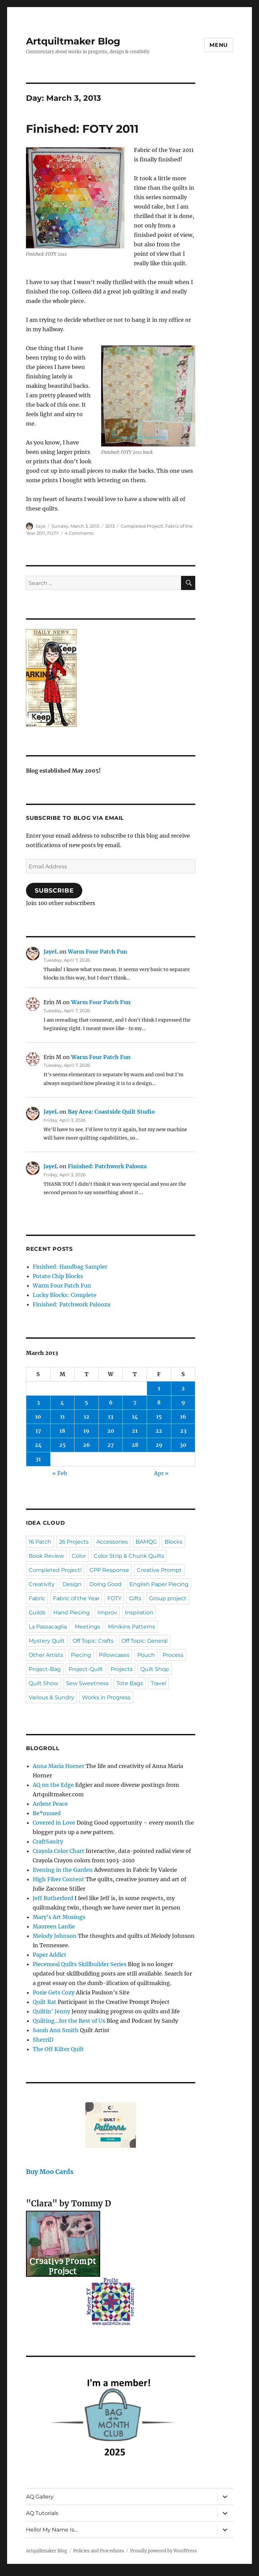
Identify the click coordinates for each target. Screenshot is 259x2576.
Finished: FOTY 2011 (82, 128)
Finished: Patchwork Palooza (107, 1166)
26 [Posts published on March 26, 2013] (86, 1444)
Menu (218, 45)
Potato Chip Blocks (58, 1276)
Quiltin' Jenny (51, 2011)
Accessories (112, 1542)
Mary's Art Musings (59, 1917)
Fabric (37, 1598)
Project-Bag (45, 1669)
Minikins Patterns (131, 1626)
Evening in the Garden (63, 1869)
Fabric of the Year (76, 1598)
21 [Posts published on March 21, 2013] (135, 1430)
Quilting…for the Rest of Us (69, 2020)
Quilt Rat (44, 2001)
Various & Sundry (51, 1697)
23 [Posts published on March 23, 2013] (183, 1430)
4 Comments (79, 533)
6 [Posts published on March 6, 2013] (111, 1402)
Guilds (37, 1612)
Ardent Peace (50, 1803)
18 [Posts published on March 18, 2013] (62, 1430)
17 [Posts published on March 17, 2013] (38, 1430)
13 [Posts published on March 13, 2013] (110, 1416)
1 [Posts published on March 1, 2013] (159, 1388)
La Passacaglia (48, 1626)
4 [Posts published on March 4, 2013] (62, 1402)
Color (79, 1556)
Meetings (87, 1626)
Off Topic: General (144, 1641)
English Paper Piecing (159, 1584)
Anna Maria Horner (58, 1766)
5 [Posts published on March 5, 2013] (86, 1402)
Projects (122, 1669)
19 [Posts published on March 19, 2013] (86, 1430)
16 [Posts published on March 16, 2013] (183, 1416)
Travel (158, 1683)
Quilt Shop (154, 1669)
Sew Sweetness (87, 1683)
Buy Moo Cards (50, 2172)
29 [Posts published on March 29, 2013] (159, 1444)
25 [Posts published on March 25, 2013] (62, 1444)
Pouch (146, 1655)
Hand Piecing (71, 1612)
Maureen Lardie (54, 1926)
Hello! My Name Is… (52, 2529)
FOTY (53, 533)
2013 (110, 526)
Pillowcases (114, 1655)
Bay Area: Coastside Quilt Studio (111, 1111)
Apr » (161, 1473)
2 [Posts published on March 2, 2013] (183, 1388)
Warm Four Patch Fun (97, 951)
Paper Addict (49, 1954)
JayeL (51, 951)
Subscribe (54, 890)
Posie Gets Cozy (54, 1992)
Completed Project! (142, 526)
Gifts (135, 1598)
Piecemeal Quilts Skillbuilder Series (79, 1964)
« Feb (59, 1473)
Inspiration (139, 1612)
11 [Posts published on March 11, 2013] (62, 1416)
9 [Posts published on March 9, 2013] (183, 1402)
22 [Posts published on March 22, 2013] (158, 1430)
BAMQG (146, 1542)
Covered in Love (54, 1822)
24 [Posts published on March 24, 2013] (38, 1444)
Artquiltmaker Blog (73, 41)
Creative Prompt (159, 1570)
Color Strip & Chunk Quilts (129, 1556)
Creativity (42, 1584)
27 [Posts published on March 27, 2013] (110, 1444)
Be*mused (47, 1813)
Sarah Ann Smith (56, 2030)
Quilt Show (43, 1683)
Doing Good (105, 1584)
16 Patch (40, 1542)
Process (173, 1655)
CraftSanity (48, 1841)
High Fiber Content (58, 1879)
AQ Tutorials (42, 2513)
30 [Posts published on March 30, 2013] (183, 1444)
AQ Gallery (40, 2496)
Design (72, 1584)
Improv (107, 1612)
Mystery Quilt (47, 1641)
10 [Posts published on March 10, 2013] (38, 1416)
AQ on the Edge (53, 1784)
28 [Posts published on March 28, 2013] (135, 1444)
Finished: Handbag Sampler (70, 1266)
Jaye (40, 526)
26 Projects (74, 1542)
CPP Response (109, 1570)
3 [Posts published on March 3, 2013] (38, 1402)
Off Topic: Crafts (93, 1641)
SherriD (43, 2039)
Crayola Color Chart (58, 1851)
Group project (167, 1598)
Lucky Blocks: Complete (64, 1295)
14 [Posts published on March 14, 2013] (135, 1416)
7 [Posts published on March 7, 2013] (135, 1402)
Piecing (81, 1655)
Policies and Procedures (98, 2551)
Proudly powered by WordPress (163, 2551)
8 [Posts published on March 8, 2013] (159, 1402)
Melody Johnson (55, 1935)
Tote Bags (129, 1683)
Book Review (46, 1556)
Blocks (173, 1542)
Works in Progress (106, 1697)
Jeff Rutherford (53, 1898)
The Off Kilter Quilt (58, 2049)
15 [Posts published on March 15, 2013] (159, 1416)
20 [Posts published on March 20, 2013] (110, 1430)
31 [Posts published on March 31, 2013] (38, 1459)
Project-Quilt (85, 1669)
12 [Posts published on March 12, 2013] (86, 1416)
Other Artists (46, 1655)
